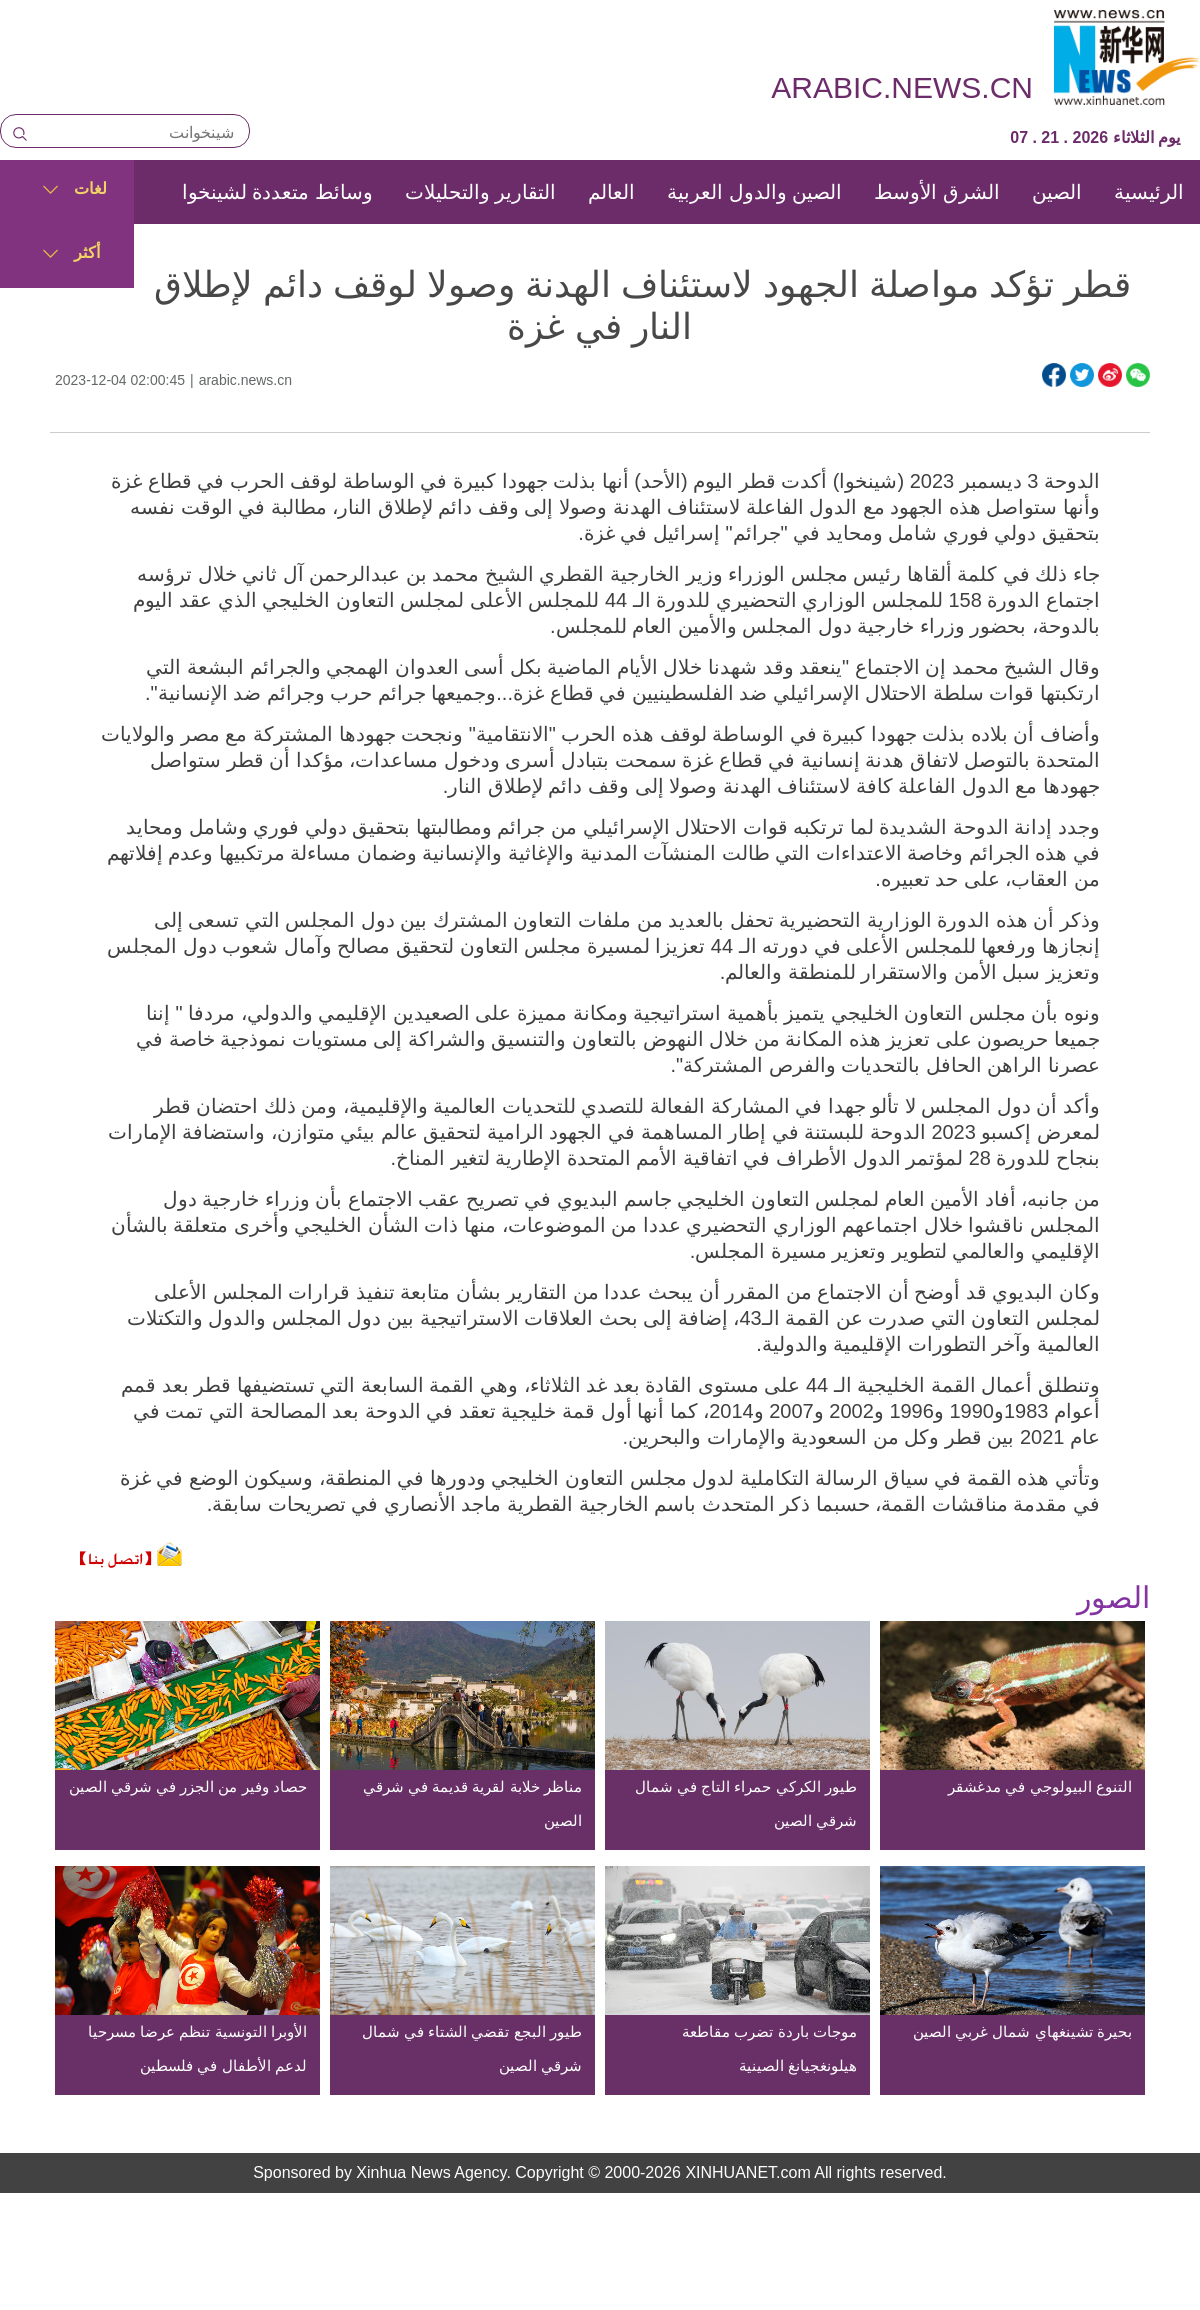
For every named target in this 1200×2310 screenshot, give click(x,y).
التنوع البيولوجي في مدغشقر (1040, 1786)
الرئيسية (1149, 192)
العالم (611, 192)
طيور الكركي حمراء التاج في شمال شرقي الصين (746, 1803)
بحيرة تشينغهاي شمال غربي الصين (1022, 2031)
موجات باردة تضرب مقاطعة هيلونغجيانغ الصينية (769, 2048)
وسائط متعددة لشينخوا (277, 192)
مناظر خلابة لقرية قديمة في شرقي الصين (472, 1803)
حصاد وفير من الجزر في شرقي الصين (188, 1786)
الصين (1057, 192)
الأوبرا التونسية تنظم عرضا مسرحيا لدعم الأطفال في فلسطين (197, 2048)
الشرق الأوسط (937, 192)
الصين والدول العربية (754, 192)
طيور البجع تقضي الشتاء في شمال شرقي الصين (472, 2048)
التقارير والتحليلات (481, 192)
